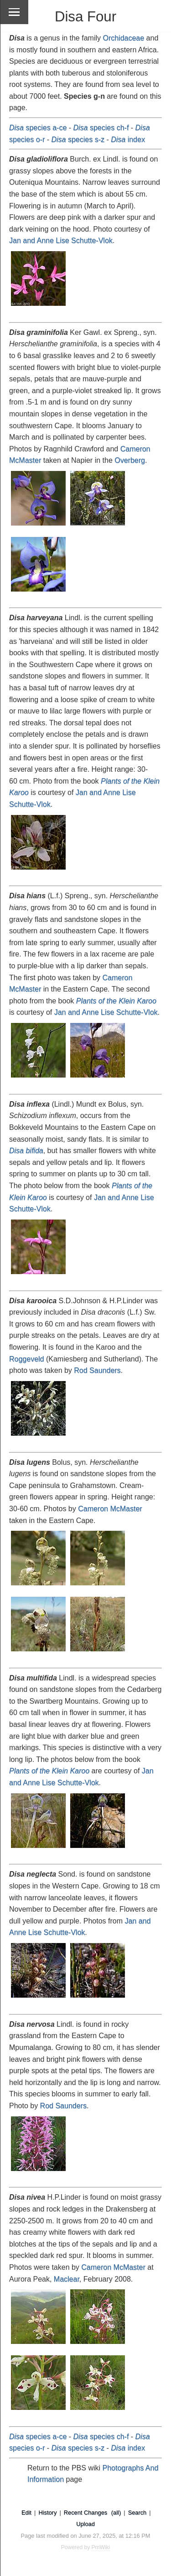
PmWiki (101, 2547)
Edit (26, 2512)
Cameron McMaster (110, 1509)
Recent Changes (85, 2512)
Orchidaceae (123, 38)
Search (137, 2512)
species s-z (77, 139)
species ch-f (101, 128)
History (47, 2512)
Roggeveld (26, 1359)
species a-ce (38, 128)
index (128, 139)
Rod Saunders (97, 1370)
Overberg (129, 460)
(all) (116, 2512)
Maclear (66, 2279)
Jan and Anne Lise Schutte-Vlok (61, 240)
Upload (85, 2523)
